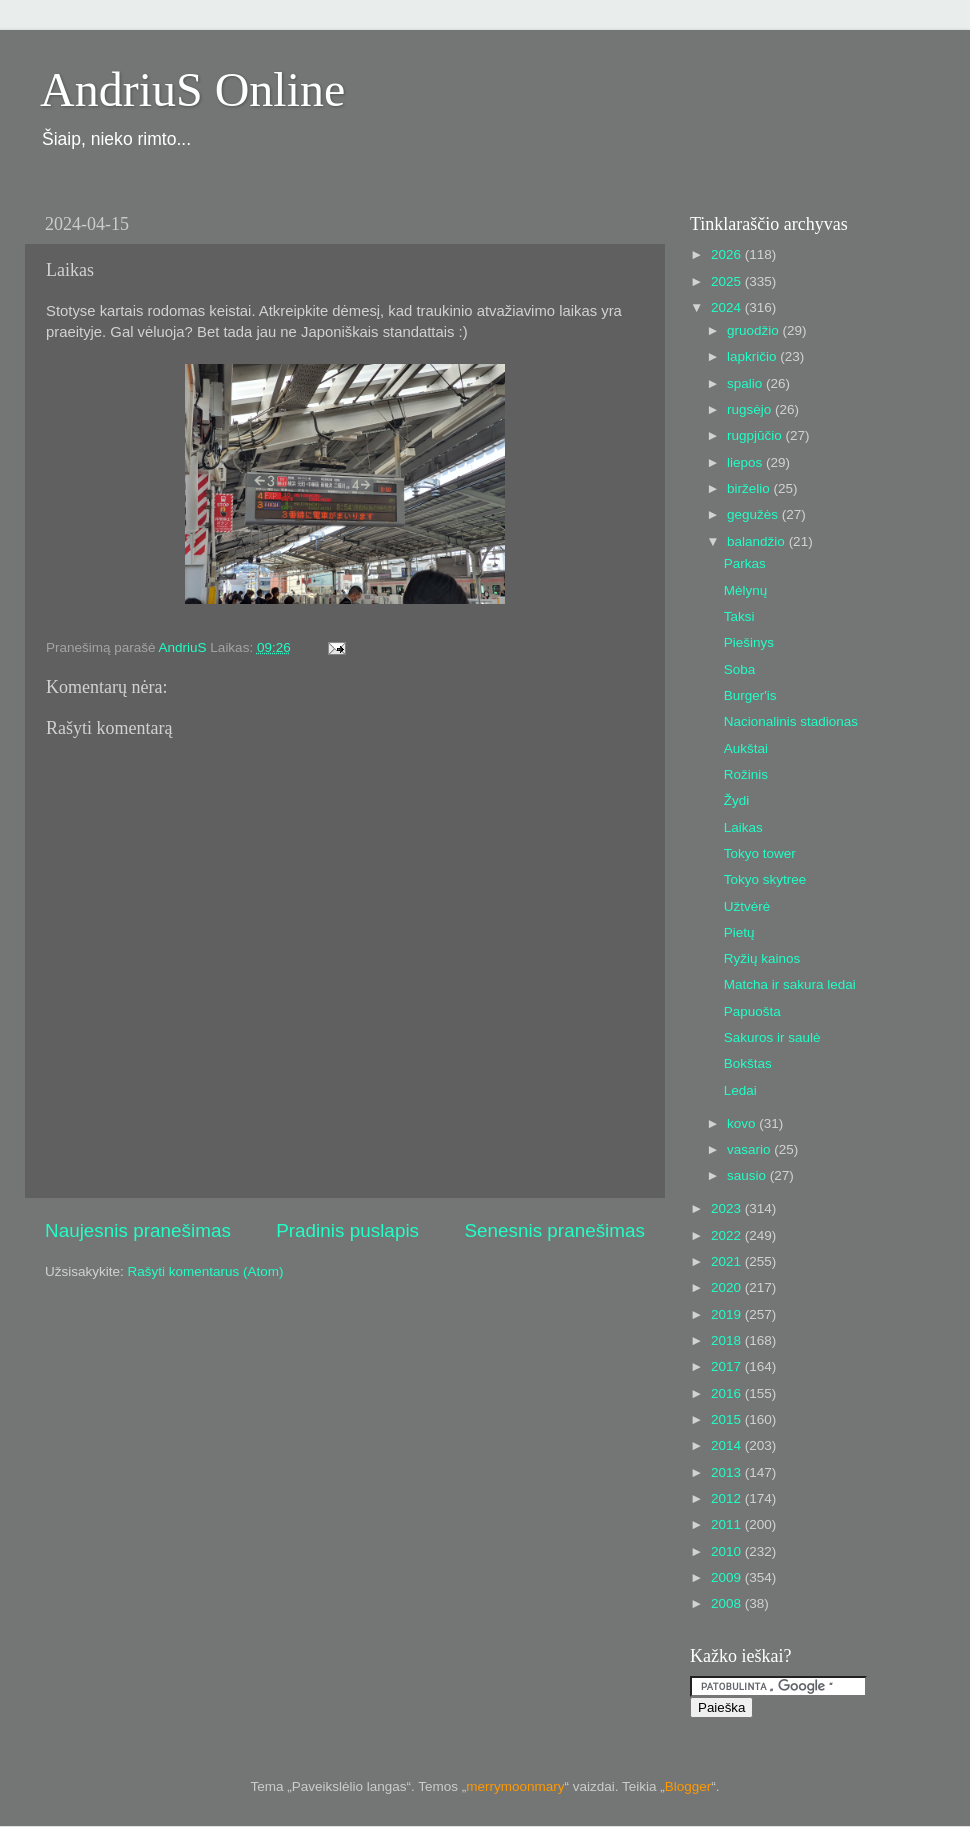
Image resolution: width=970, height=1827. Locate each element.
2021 (728, 1261)
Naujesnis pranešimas (138, 1230)
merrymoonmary (515, 1786)
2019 (728, 1314)
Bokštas (748, 1063)
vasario (750, 1149)
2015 (728, 1419)
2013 (728, 1472)
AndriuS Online (192, 89)
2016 (728, 1393)
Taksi (739, 616)
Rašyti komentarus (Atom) (206, 1271)
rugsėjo (751, 409)
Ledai (740, 1090)
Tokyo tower (760, 853)
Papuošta (752, 1011)
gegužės (754, 514)
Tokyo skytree (765, 879)
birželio (750, 488)
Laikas (743, 827)
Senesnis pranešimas (554, 1230)
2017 (728, 1366)
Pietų (739, 932)
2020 (728, 1287)
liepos (746, 462)
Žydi (737, 800)
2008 (728, 1603)
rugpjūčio (756, 435)
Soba (740, 669)
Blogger (688, 1786)
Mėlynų (746, 590)
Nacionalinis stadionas (791, 721)
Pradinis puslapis (347, 1230)
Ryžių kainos (762, 958)
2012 (728, 1498)
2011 (728, 1524)
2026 (728, 254)
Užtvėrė (747, 906)
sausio (748, 1175)
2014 (728, 1445)
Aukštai (746, 748)
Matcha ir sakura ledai (790, 984)
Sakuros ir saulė (772, 1037)
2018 (728, 1340)
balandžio (758, 541)
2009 (728, 1577)
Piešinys (749, 642)
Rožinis (746, 774)
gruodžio (755, 330)
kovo (743, 1123)
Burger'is (750, 695)
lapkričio (753, 356)
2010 (728, 1551)
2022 (728, 1235)
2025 (728, 281)
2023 (728, 1208)
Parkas (745, 563)
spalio (746, 383)
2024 (728, 307)
